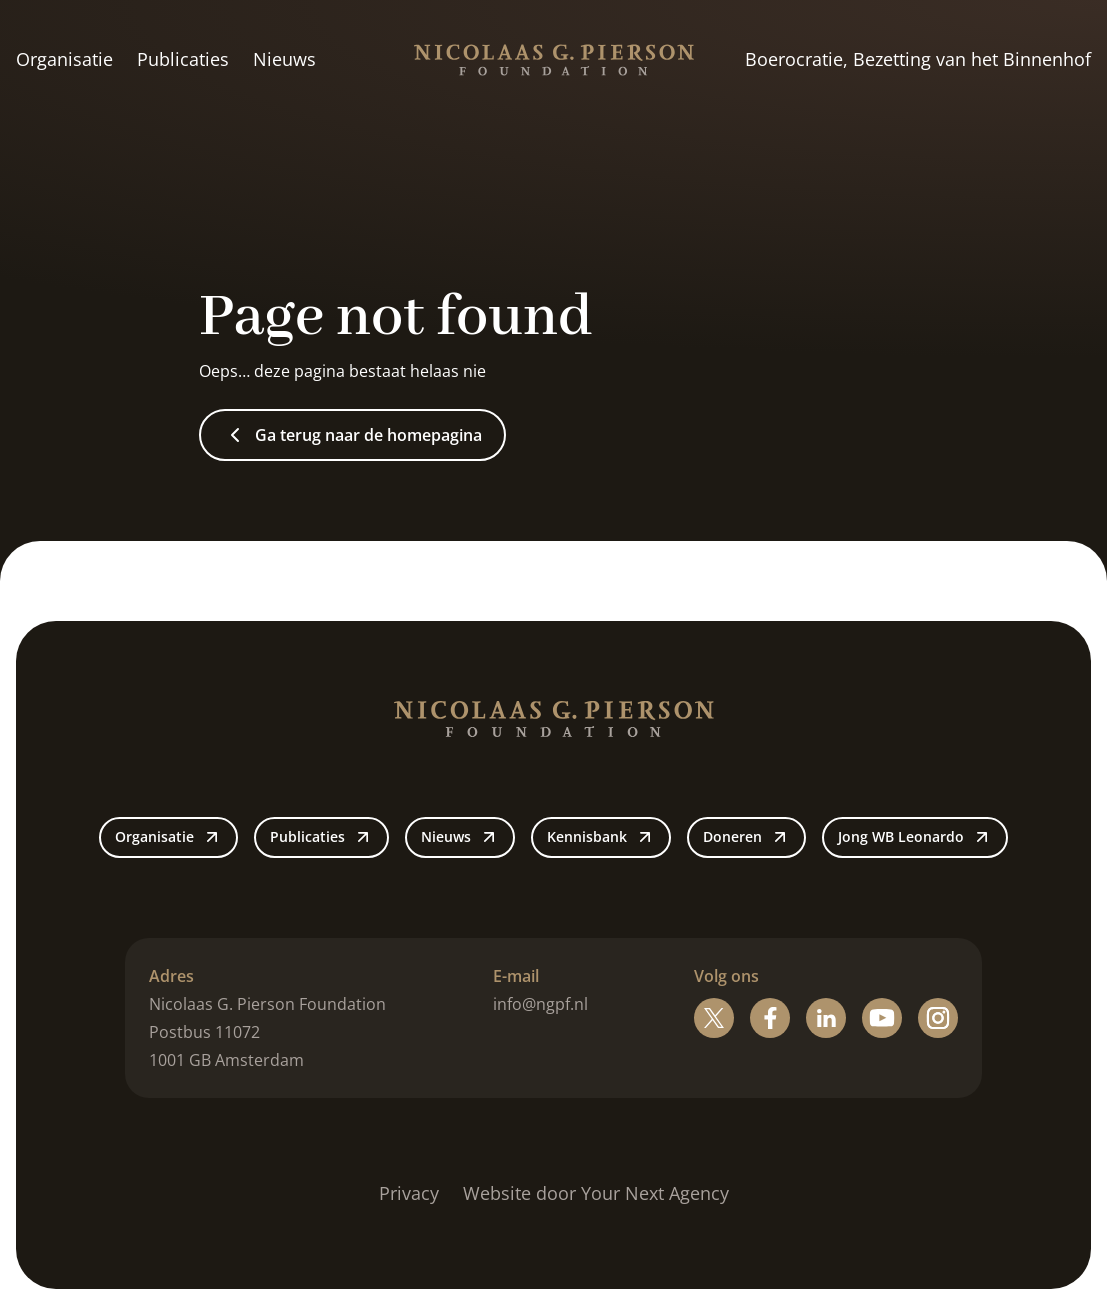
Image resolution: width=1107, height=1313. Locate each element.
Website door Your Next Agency (596, 1193)
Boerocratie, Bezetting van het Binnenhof (918, 59)
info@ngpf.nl (540, 1004)
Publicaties (183, 59)
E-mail (516, 976)
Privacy (409, 1193)
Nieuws (284, 59)
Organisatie (64, 59)
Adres (171, 976)
